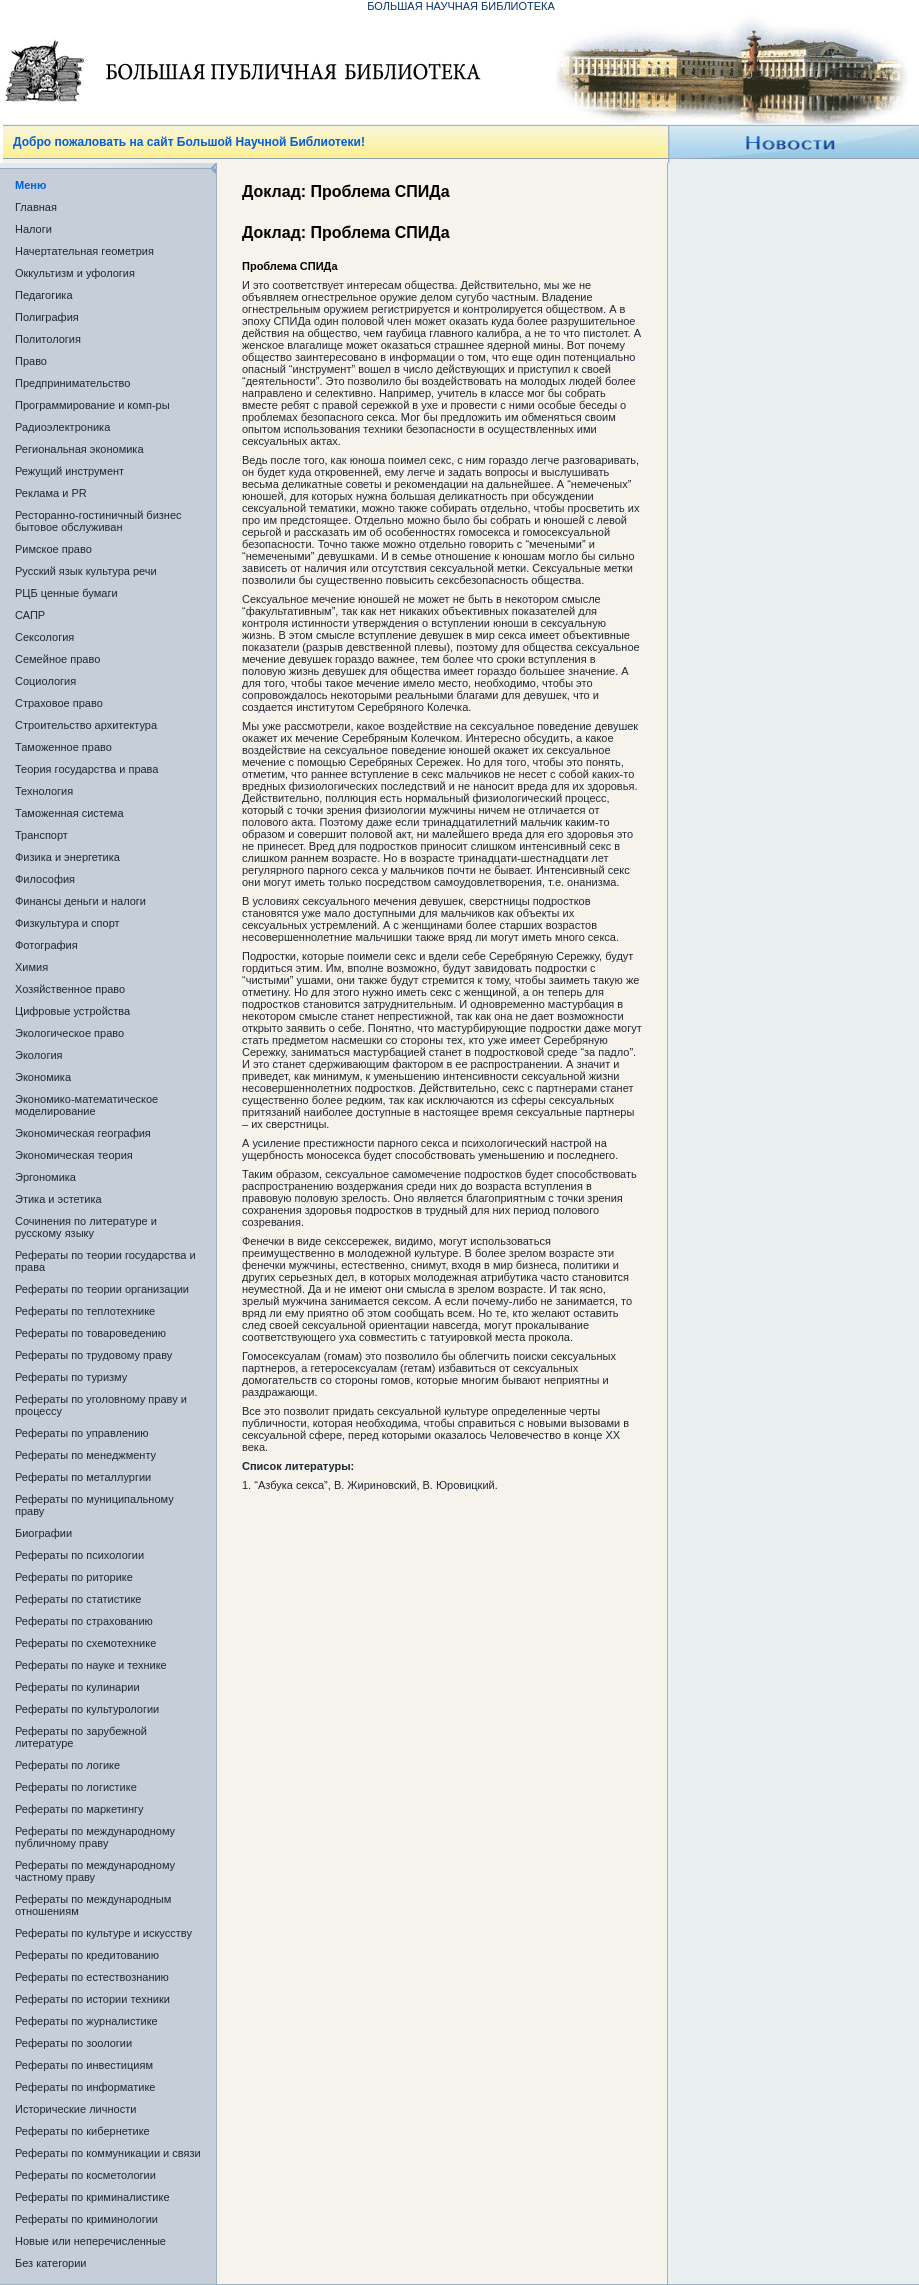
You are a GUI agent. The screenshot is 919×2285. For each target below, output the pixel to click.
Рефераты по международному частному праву (95, 1871)
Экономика (43, 1077)
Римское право (53, 549)
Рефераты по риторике (74, 1577)
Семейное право (57, 659)
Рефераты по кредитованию (87, 1955)
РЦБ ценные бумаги (66, 593)
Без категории (50, 2263)
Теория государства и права (86, 769)
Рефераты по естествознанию (92, 1977)
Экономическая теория (74, 1155)
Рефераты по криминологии (86, 2219)
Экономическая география (83, 1133)
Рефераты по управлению (82, 1433)
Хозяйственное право (70, 989)
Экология (39, 1055)
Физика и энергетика (67, 857)
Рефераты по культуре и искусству (103, 1933)
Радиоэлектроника (62, 427)
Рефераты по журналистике (86, 2021)
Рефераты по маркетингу (79, 1809)
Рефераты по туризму (71, 1377)
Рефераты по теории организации (102, 1289)
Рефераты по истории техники (92, 1999)
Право (31, 361)
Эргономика (45, 1177)
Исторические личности (75, 2109)
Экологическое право (69, 1033)
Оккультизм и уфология (75, 273)
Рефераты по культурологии (87, 1709)
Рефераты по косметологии (85, 2175)
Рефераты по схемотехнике (85, 1643)
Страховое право (59, 703)
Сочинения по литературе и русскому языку (86, 1227)
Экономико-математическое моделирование (86, 1105)
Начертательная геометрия (84, 251)
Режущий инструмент (69, 471)
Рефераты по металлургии (83, 1477)
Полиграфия (47, 317)
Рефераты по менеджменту (85, 1455)
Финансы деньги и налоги (80, 901)
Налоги (33, 229)
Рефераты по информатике (85, 2087)
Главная (36, 207)
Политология (48, 339)
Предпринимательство (72, 383)
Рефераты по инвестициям (84, 2065)
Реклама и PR (51, 493)
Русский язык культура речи (86, 571)
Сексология (44, 637)
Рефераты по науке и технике (91, 1665)
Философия (45, 879)
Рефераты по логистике (76, 1787)
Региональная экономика (79, 449)
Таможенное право (63, 747)
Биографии (43, 1533)
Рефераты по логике (67, 1765)
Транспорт (41, 835)
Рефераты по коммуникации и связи (108, 2153)
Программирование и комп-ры (92, 405)
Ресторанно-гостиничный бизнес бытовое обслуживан (98, 521)
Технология (44, 791)
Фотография (46, 945)
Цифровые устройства (72, 1011)
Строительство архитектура (86, 725)
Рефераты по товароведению (90, 1333)
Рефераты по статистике (78, 1599)
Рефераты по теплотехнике (85, 1311)
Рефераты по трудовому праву (93, 1355)
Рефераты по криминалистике (92, 2197)
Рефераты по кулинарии (77, 1687)
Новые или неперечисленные (90, 2241)
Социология (45, 681)
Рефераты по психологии (79, 1555)
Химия (31, 967)
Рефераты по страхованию (84, 1621)
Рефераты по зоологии (73, 2043)
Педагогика (44, 295)
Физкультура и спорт (67, 923)
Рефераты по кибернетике (82, 2131)
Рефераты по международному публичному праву (95, 1837)
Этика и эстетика (58, 1199)
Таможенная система (69, 813)
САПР (30, 615)
